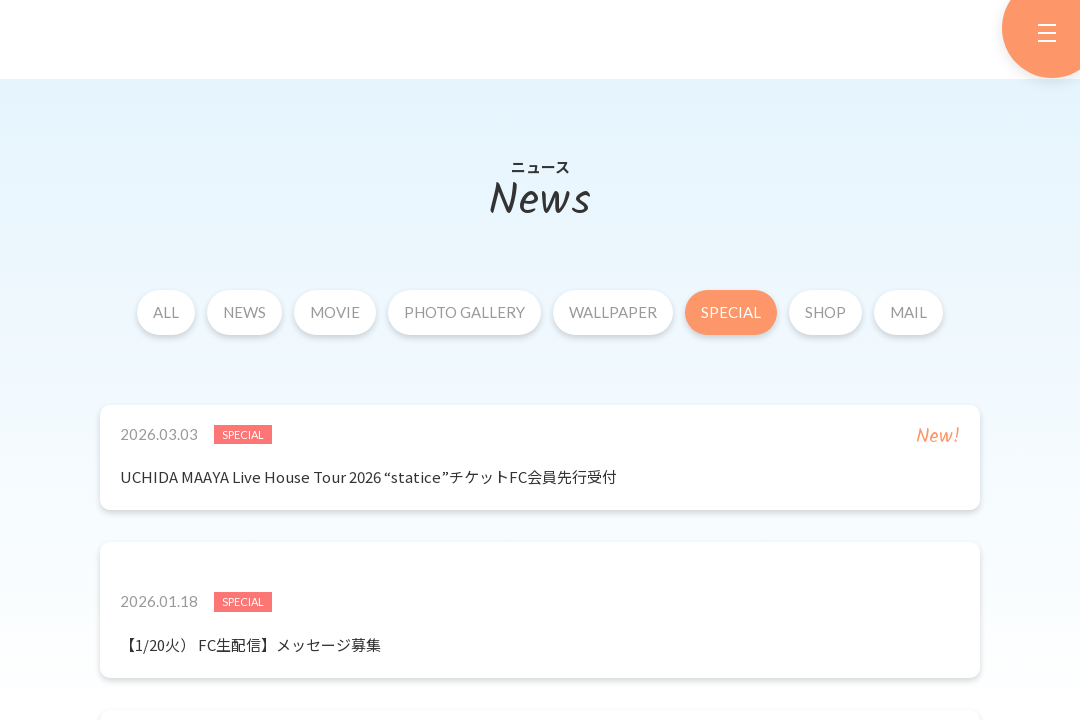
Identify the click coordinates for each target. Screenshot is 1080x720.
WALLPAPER (613, 312)
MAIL (908, 312)
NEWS (244, 312)
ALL (166, 312)
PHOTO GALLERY (464, 312)
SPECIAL (731, 312)
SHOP (825, 312)
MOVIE (335, 312)
